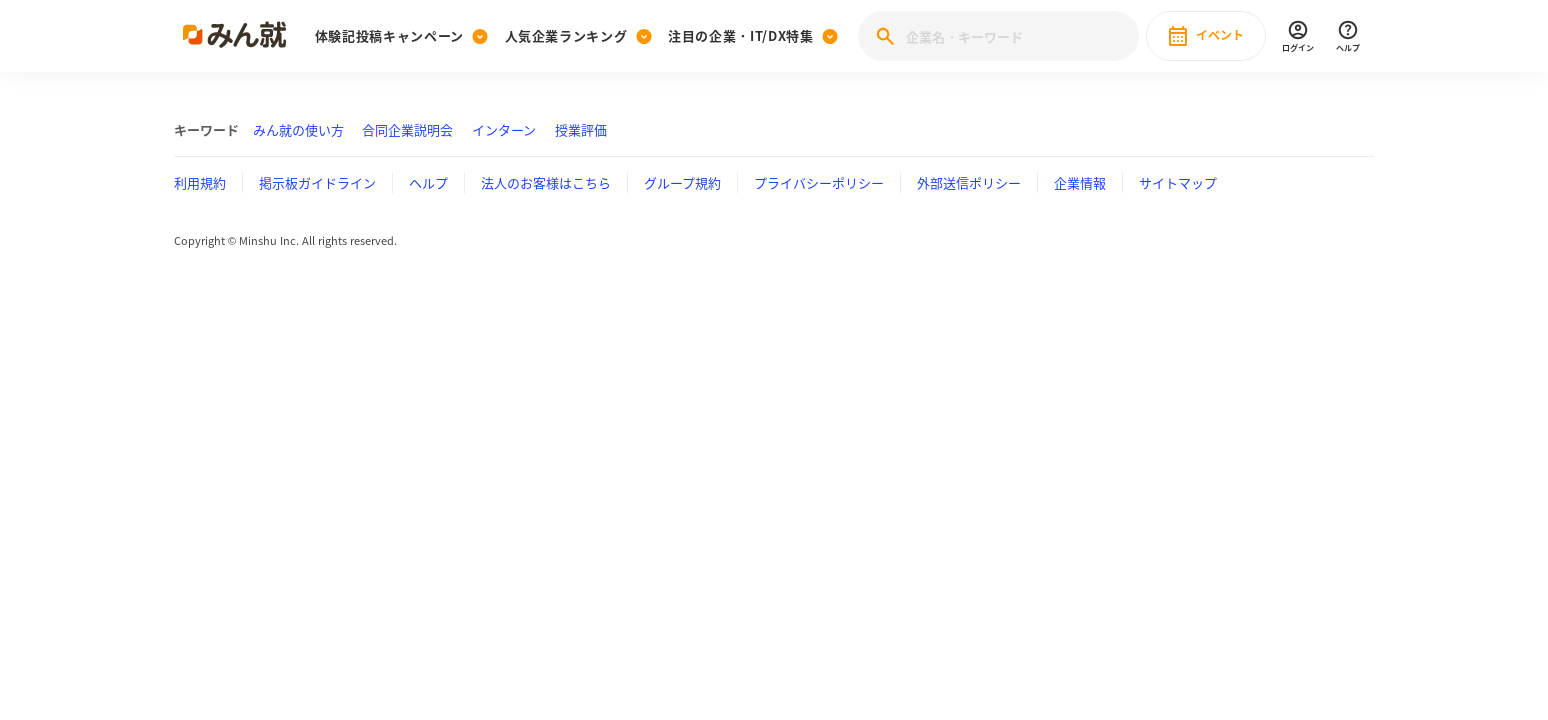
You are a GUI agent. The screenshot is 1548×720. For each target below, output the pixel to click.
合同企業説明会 (407, 129)
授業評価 (581, 129)
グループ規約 (682, 182)
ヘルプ (428, 182)
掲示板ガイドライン (317, 182)
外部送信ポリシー (969, 182)
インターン (504, 129)
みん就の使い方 (298, 129)
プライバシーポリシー (819, 182)
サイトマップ (1178, 182)
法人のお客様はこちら (546, 182)
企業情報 (1080, 182)
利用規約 (200, 182)
